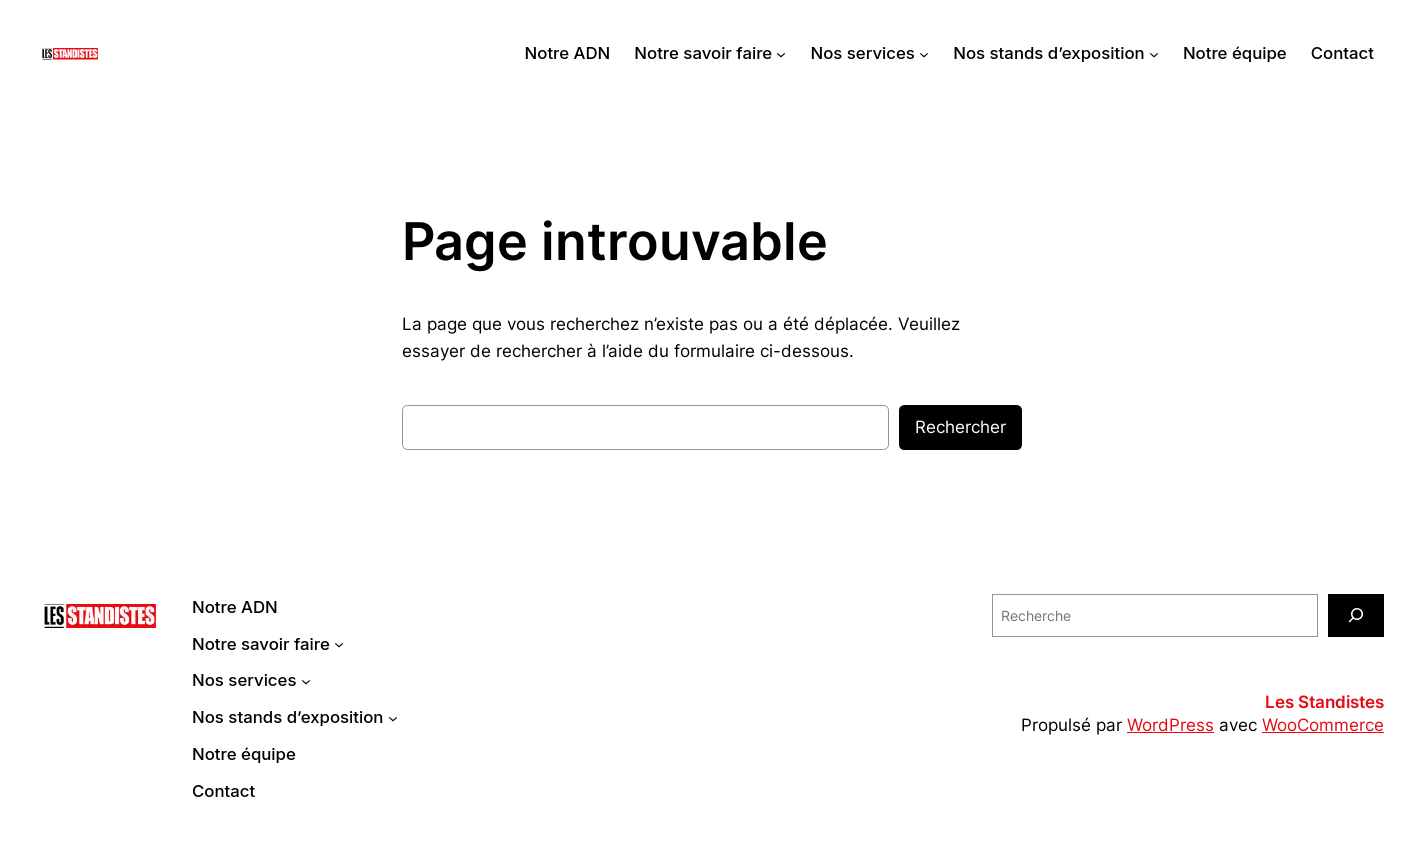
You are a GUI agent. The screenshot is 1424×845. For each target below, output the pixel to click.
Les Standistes (1324, 702)
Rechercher (960, 427)
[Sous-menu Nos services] (924, 53)
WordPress (1170, 725)
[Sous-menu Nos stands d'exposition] (1154, 53)
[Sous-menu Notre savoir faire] (781, 53)
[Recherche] (1356, 615)
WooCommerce (1323, 725)
